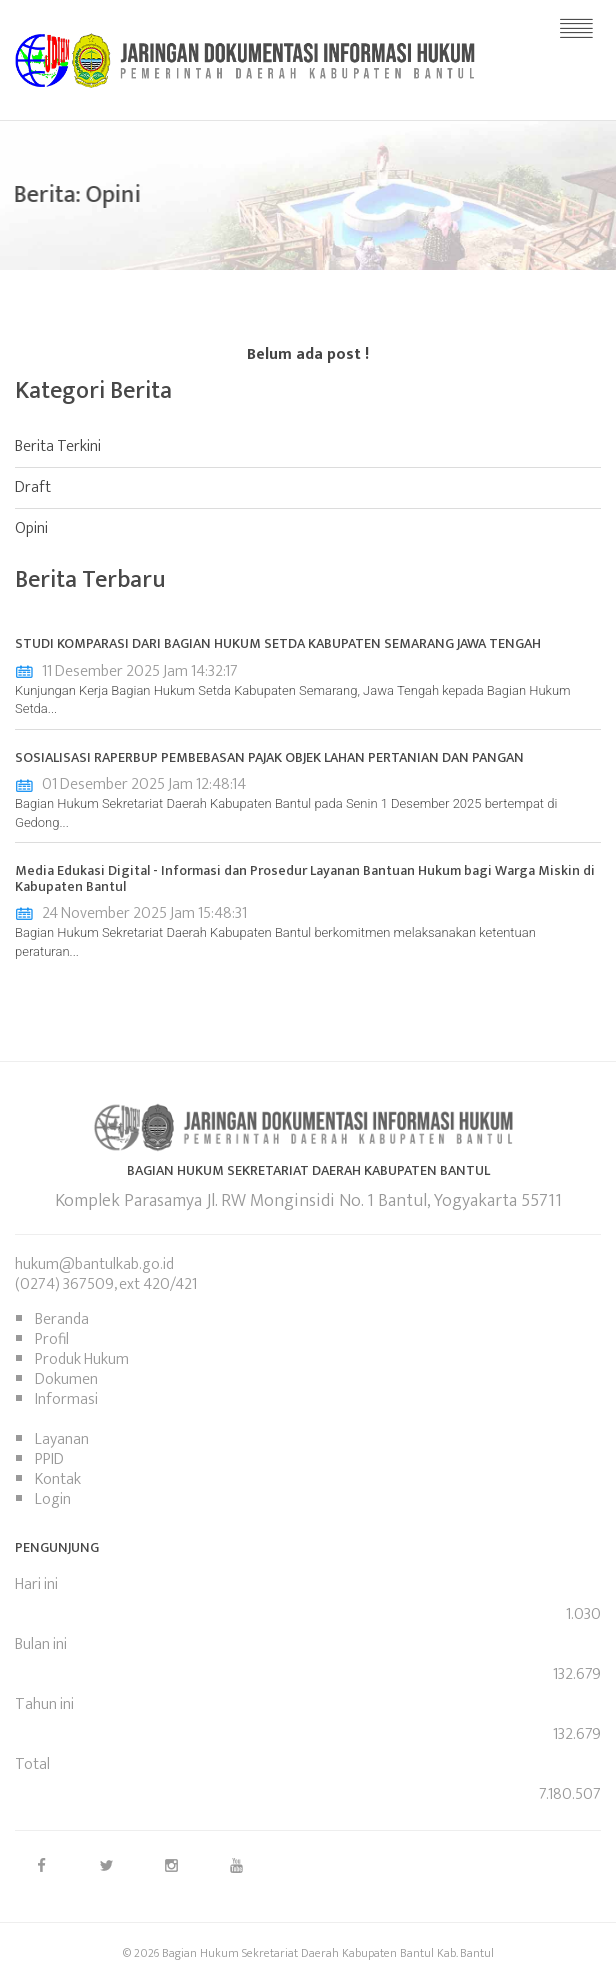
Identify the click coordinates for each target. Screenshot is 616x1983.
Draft (33, 487)
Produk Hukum (82, 1359)
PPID (49, 1459)
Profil (52, 1339)
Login (53, 1499)
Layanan (62, 1439)
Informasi (66, 1399)
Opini (31, 528)
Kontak (58, 1479)
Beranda (62, 1319)
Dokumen (66, 1379)
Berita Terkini (58, 446)
